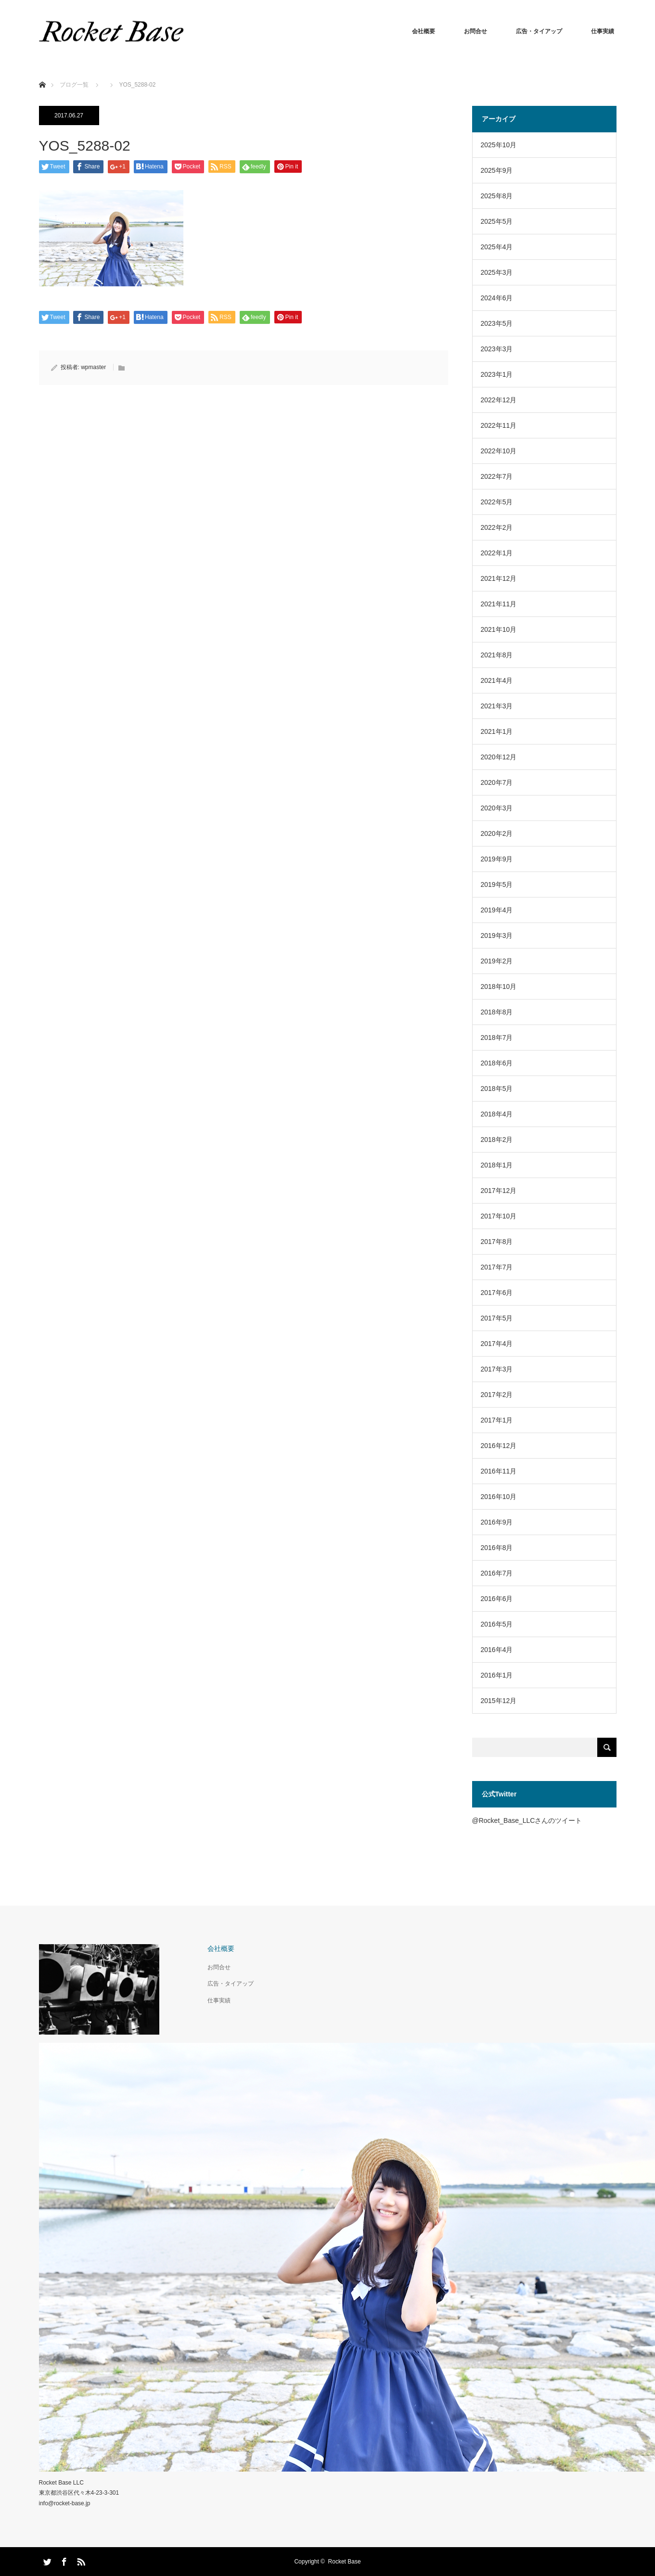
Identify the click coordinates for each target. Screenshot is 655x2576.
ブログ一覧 (74, 84)
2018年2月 (497, 1139)
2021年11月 (499, 604)
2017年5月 (497, 1318)
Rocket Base (344, 2561)
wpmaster (93, 367)
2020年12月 (499, 757)
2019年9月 (497, 859)
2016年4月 (497, 1649)
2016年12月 (499, 1445)
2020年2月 (497, 833)
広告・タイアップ (539, 31)
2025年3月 (497, 272)
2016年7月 (497, 1573)
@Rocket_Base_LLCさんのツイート (527, 1820)
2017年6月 (497, 1292)
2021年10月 (499, 629)
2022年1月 (497, 553)
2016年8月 (497, 1547)
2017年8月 (497, 1241)
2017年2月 (497, 1394)
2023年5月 (497, 323)
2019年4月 (497, 910)
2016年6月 (497, 1598)
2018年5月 (497, 1088)
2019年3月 (497, 935)
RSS (80, 2560)
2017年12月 (499, 1190)
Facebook (63, 2560)
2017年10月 (499, 1216)
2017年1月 (497, 1420)
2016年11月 (499, 1471)
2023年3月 (497, 349)
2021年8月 (497, 655)
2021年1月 (497, 731)
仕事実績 (602, 31)
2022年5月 (497, 502)
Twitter (46, 2560)
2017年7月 (497, 1267)
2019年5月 (497, 884)
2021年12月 (499, 578)
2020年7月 (497, 782)
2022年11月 (499, 425)
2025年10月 (499, 145)
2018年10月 (499, 986)
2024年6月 (497, 298)
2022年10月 (499, 451)
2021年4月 (497, 680)
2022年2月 (497, 527)
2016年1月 (497, 1675)
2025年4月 (497, 247)
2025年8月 (497, 196)
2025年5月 (497, 221)
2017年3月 (497, 1369)
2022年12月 (499, 400)
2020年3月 (497, 808)
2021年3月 (497, 706)
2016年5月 (497, 1624)
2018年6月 (497, 1063)
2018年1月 (497, 1165)
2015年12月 (499, 1701)
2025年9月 (497, 170)
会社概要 (423, 31)
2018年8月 (497, 1012)
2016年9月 (497, 1522)
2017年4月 (497, 1343)
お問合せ (475, 31)
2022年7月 (497, 476)
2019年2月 (497, 961)
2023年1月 (497, 374)
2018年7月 (497, 1037)
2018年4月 (497, 1114)
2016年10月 (499, 1496)
